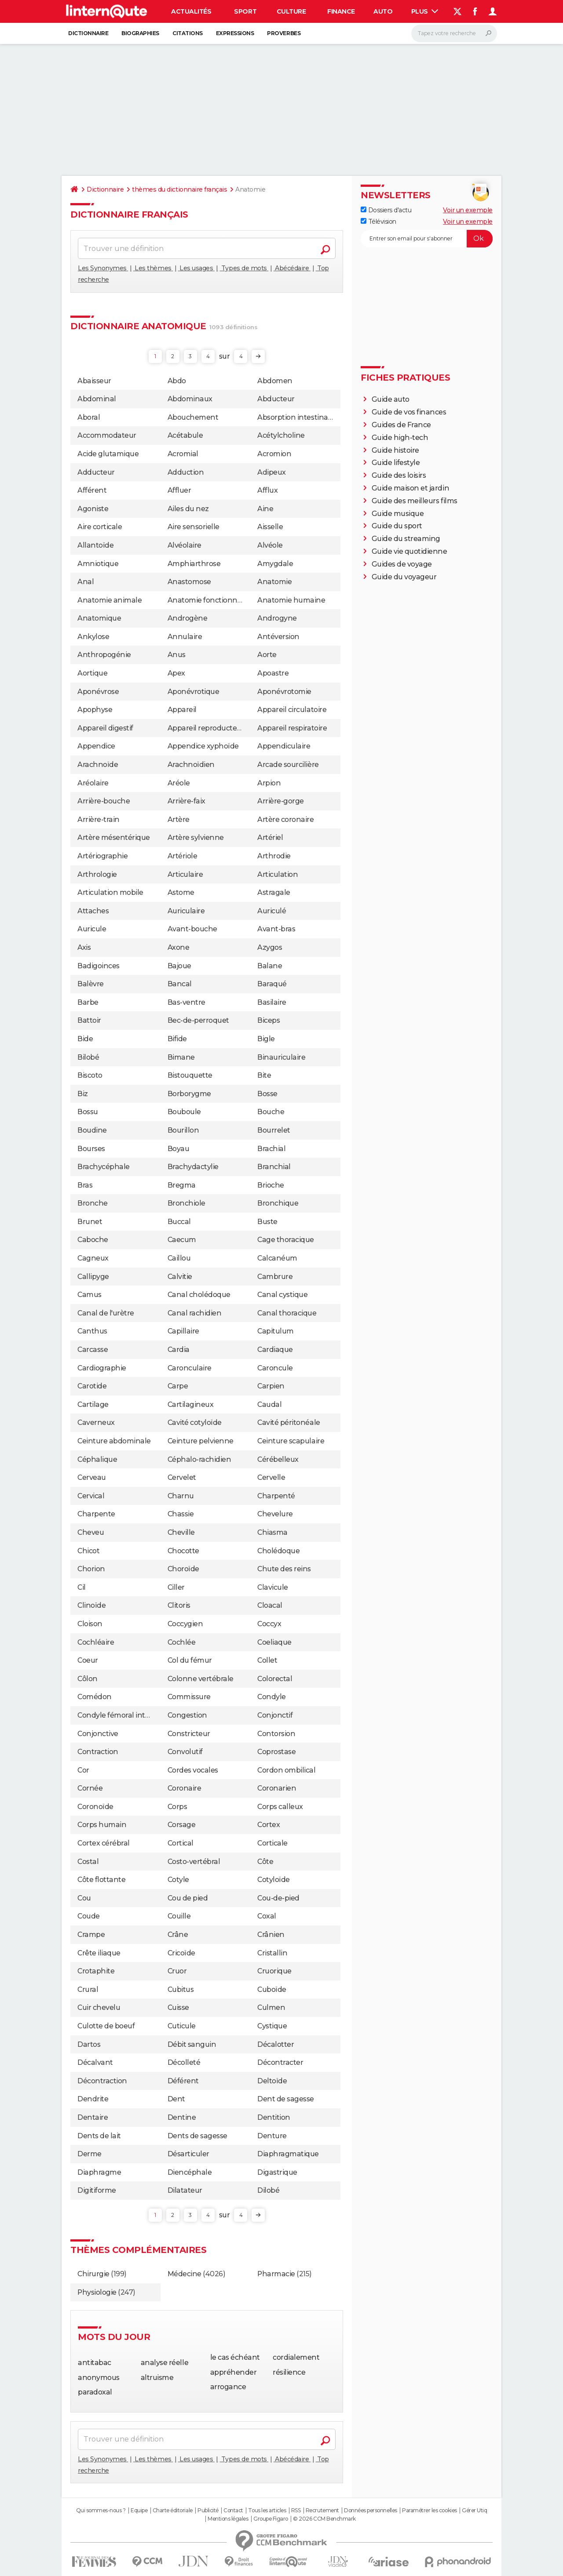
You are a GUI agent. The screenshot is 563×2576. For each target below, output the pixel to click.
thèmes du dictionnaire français (179, 189)
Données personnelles (370, 2510)
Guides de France (401, 425)
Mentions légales (228, 2519)
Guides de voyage (402, 564)
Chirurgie (93, 2274)
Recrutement (322, 2510)
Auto (382, 11)
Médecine (184, 2274)
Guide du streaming (406, 538)
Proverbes (283, 33)
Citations (187, 33)
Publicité (208, 2510)
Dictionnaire (88, 33)
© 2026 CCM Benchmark (324, 2519)
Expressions (235, 33)
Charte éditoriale (173, 2510)
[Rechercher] (454, 33)
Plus (425, 11)
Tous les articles (267, 2510)
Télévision (378, 221)
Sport (245, 11)
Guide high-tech (400, 437)
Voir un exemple (468, 210)
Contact (233, 2510)
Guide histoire (395, 450)
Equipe (139, 2510)
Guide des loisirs (399, 475)
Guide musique (398, 513)
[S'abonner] (427, 238)
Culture (291, 11)
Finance (341, 11)
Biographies (140, 33)
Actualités (191, 11)
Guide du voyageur (404, 577)
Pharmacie (276, 2274)
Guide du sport (397, 526)
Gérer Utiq (474, 2510)
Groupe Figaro (270, 2519)
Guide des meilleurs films (414, 501)
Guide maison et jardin (410, 488)
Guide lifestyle (396, 462)
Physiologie (97, 2292)
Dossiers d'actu (386, 210)
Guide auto (390, 399)
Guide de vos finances (409, 412)
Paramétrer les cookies (429, 2510)
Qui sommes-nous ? (101, 2510)
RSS (296, 2510)
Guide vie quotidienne (409, 551)
